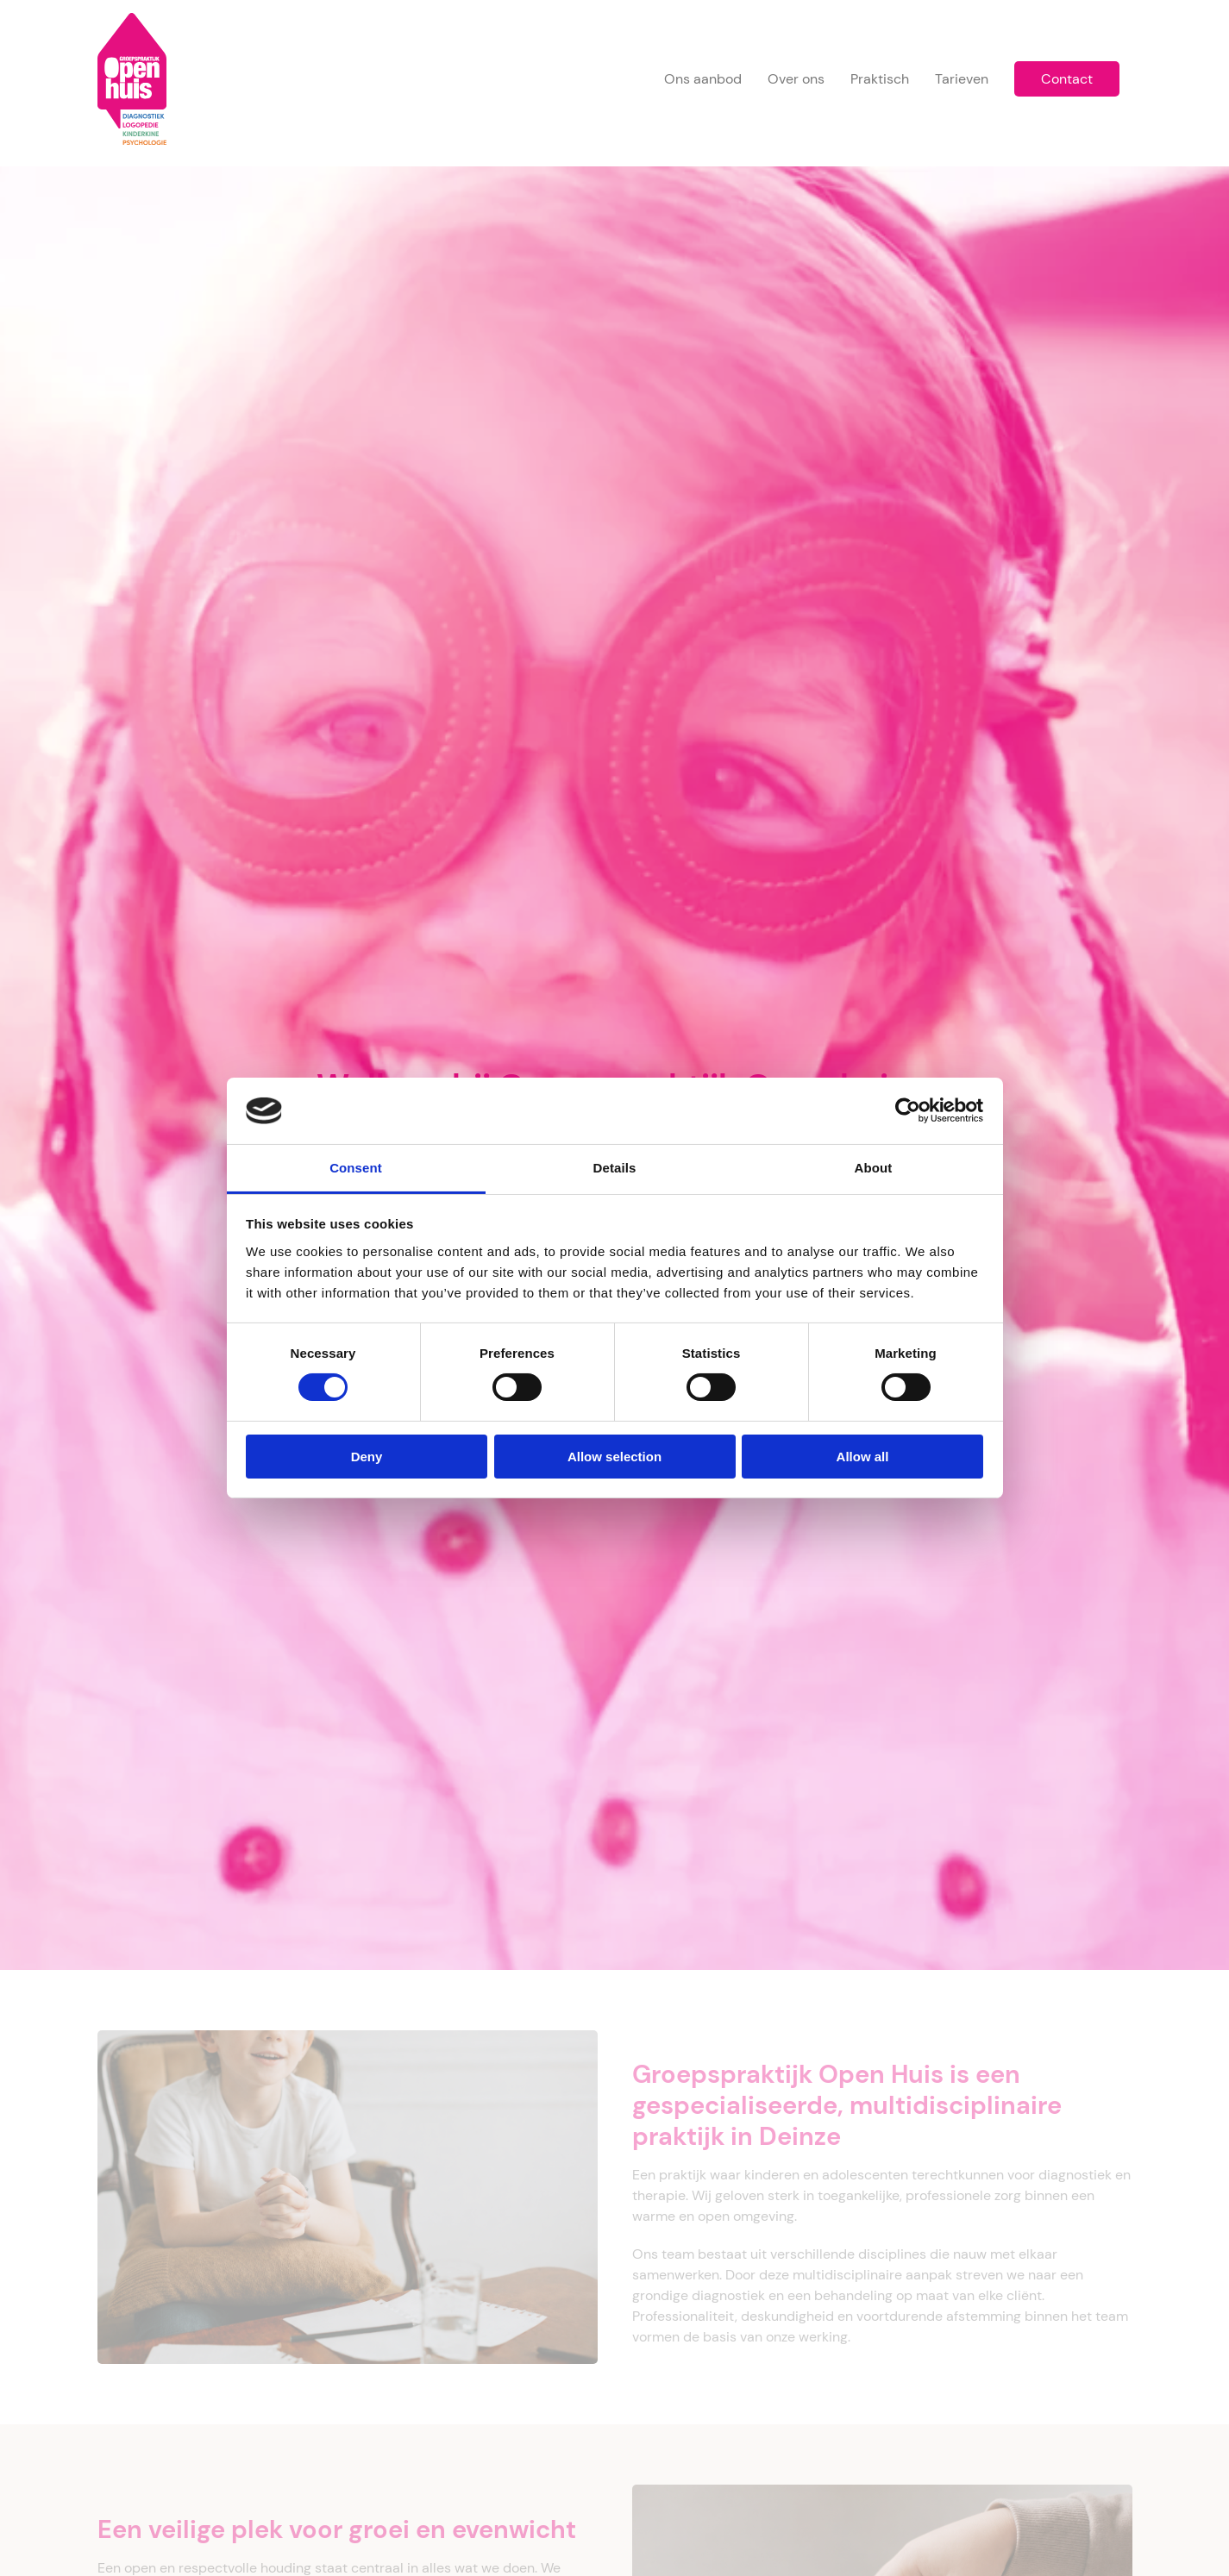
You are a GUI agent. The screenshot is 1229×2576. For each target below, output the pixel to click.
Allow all (863, 1456)
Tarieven (961, 79)
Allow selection (614, 1456)
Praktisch (879, 79)
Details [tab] (614, 1167)
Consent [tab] (355, 1167)
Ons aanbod (703, 79)
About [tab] (874, 1167)
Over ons (796, 79)
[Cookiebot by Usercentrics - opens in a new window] (907, 1110)
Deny (367, 1456)
